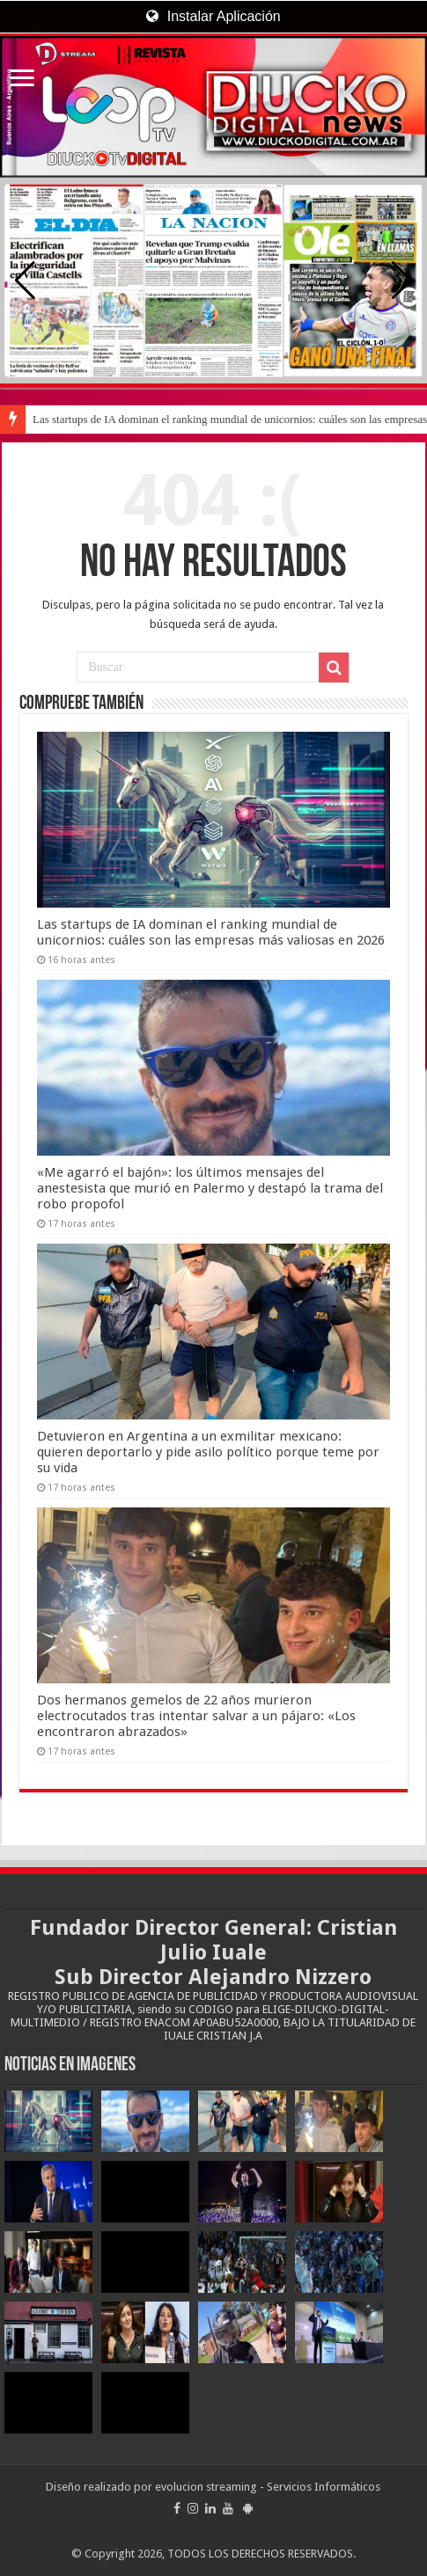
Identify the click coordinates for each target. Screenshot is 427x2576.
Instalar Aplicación (213, 16)
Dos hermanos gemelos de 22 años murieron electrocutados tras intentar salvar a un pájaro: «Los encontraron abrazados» (196, 1716)
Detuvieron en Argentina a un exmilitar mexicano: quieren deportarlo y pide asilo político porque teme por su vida (208, 1452)
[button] (402, 280)
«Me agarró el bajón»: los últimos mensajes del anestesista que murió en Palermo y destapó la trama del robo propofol (210, 1188)
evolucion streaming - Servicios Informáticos (267, 2486)
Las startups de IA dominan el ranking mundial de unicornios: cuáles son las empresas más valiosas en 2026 (211, 932)
